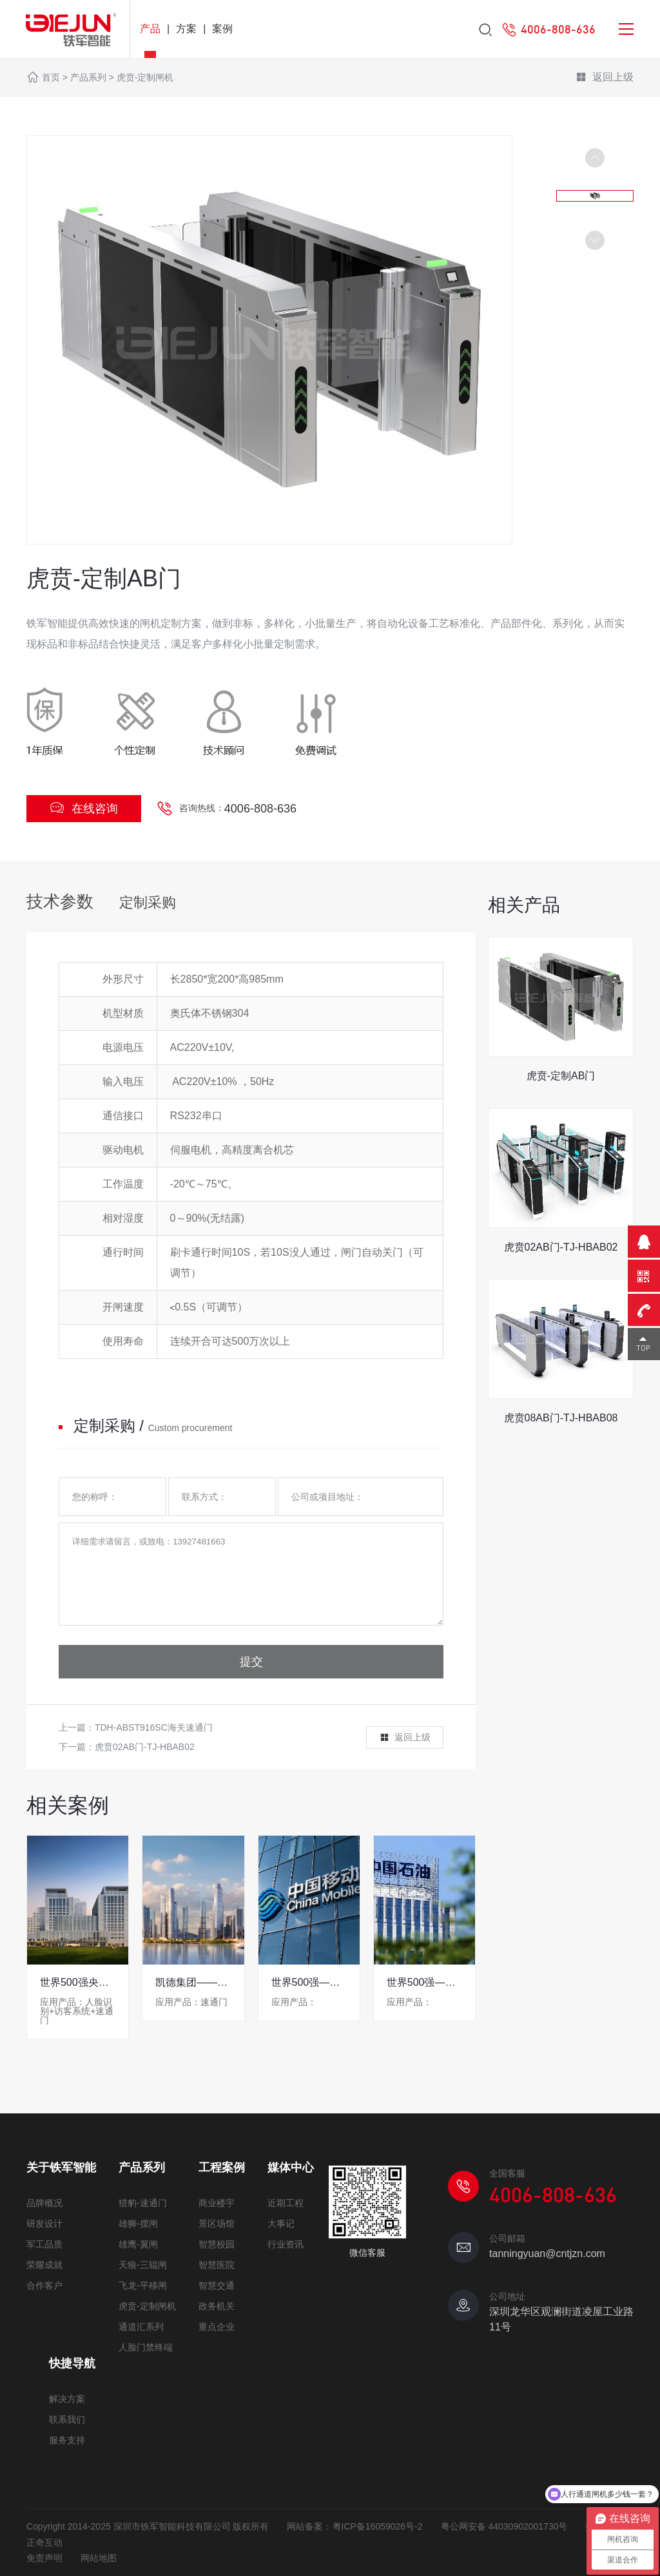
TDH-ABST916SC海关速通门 (154, 1727)
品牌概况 (44, 2203)
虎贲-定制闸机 (145, 77)
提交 (251, 1661)
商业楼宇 (217, 2203)
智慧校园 (217, 2244)
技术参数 (59, 901)
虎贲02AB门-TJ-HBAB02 (145, 1747)
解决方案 (67, 2399)
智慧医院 (217, 2265)
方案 (186, 28)
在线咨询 (84, 808)
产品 (150, 28)
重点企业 (217, 2326)
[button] (595, 240)
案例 (222, 28)
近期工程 (285, 2203)
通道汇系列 (141, 2326)
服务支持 (67, 2440)
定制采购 (147, 902)
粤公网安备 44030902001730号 (504, 2526)
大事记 (281, 2223)
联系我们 (67, 2419)
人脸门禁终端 (146, 2347)
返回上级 (605, 78)
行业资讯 (285, 2244)
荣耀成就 (44, 2265)
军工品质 (44, 2244)
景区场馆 (217, 2223)
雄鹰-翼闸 (138, 2244)
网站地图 (99, 2558)
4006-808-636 (260, 808)
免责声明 (44, 2558)
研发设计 (44, 2223)
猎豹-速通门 (143, 2203)
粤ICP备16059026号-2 (378, 2526)
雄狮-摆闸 (138, 2223)
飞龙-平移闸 (143, 2285)
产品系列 (88, 77)
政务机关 (217, 2306)
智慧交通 (217, 2285)
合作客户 (44, 2285)
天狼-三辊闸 (143, 2265)
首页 (51, 77)
